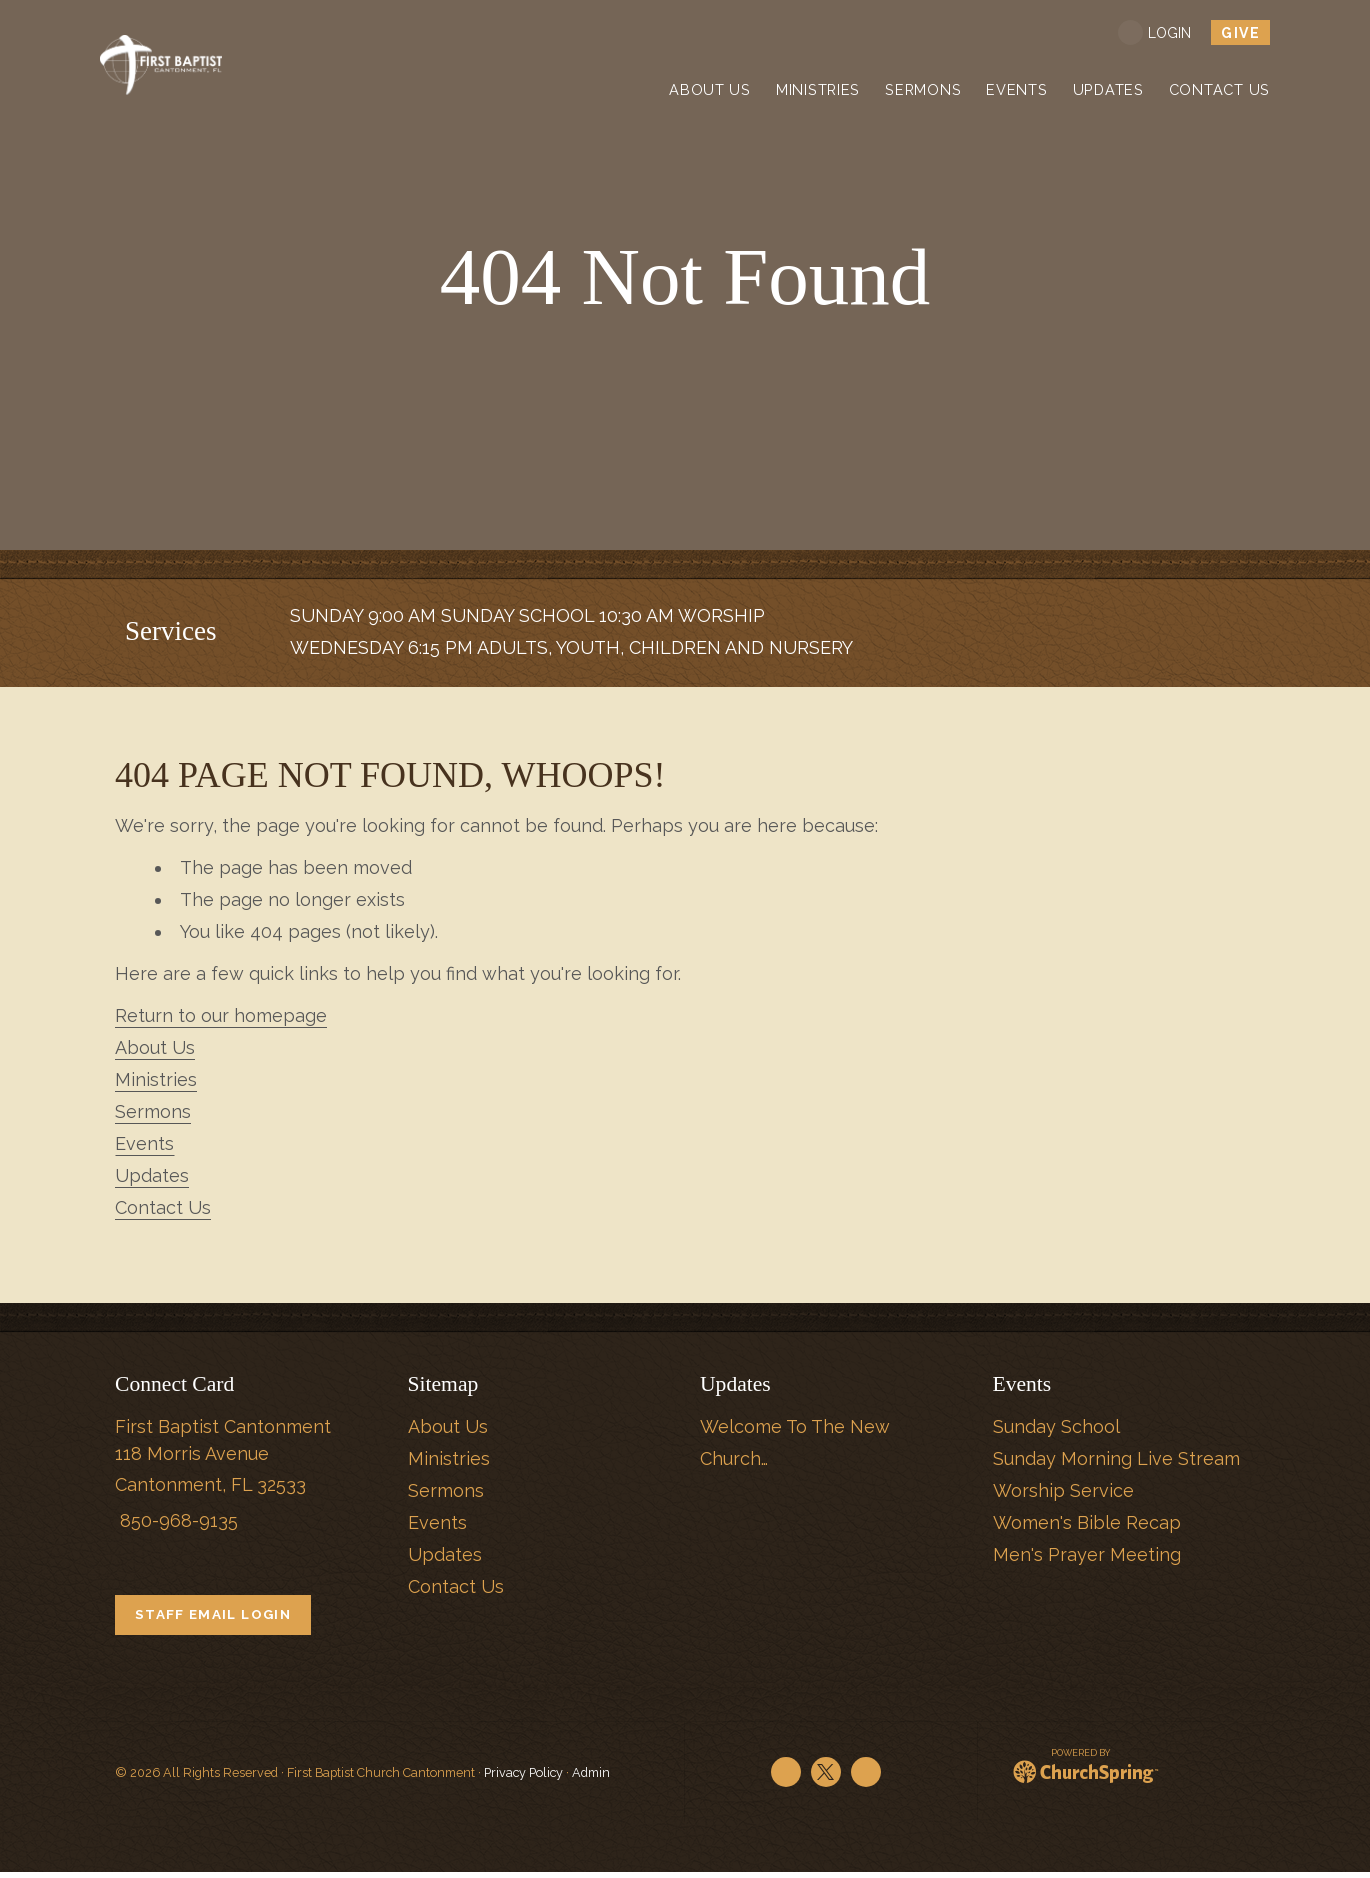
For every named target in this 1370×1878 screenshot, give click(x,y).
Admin (591, 1778)
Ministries (156, 1079)
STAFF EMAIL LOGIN (219, 1616)
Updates (152, 1175)
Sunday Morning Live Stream (1116, 1458)
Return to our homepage (221, 1015)
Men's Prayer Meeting (1087, 1554)
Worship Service (1063, 1490)
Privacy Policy (523, 1778)
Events (144, 1143)
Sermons (153, 1111)
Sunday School (1056, 1426)
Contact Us (163, 1207)
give (1240, 33)
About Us (155, 1047)
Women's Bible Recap (1087, 1522)
